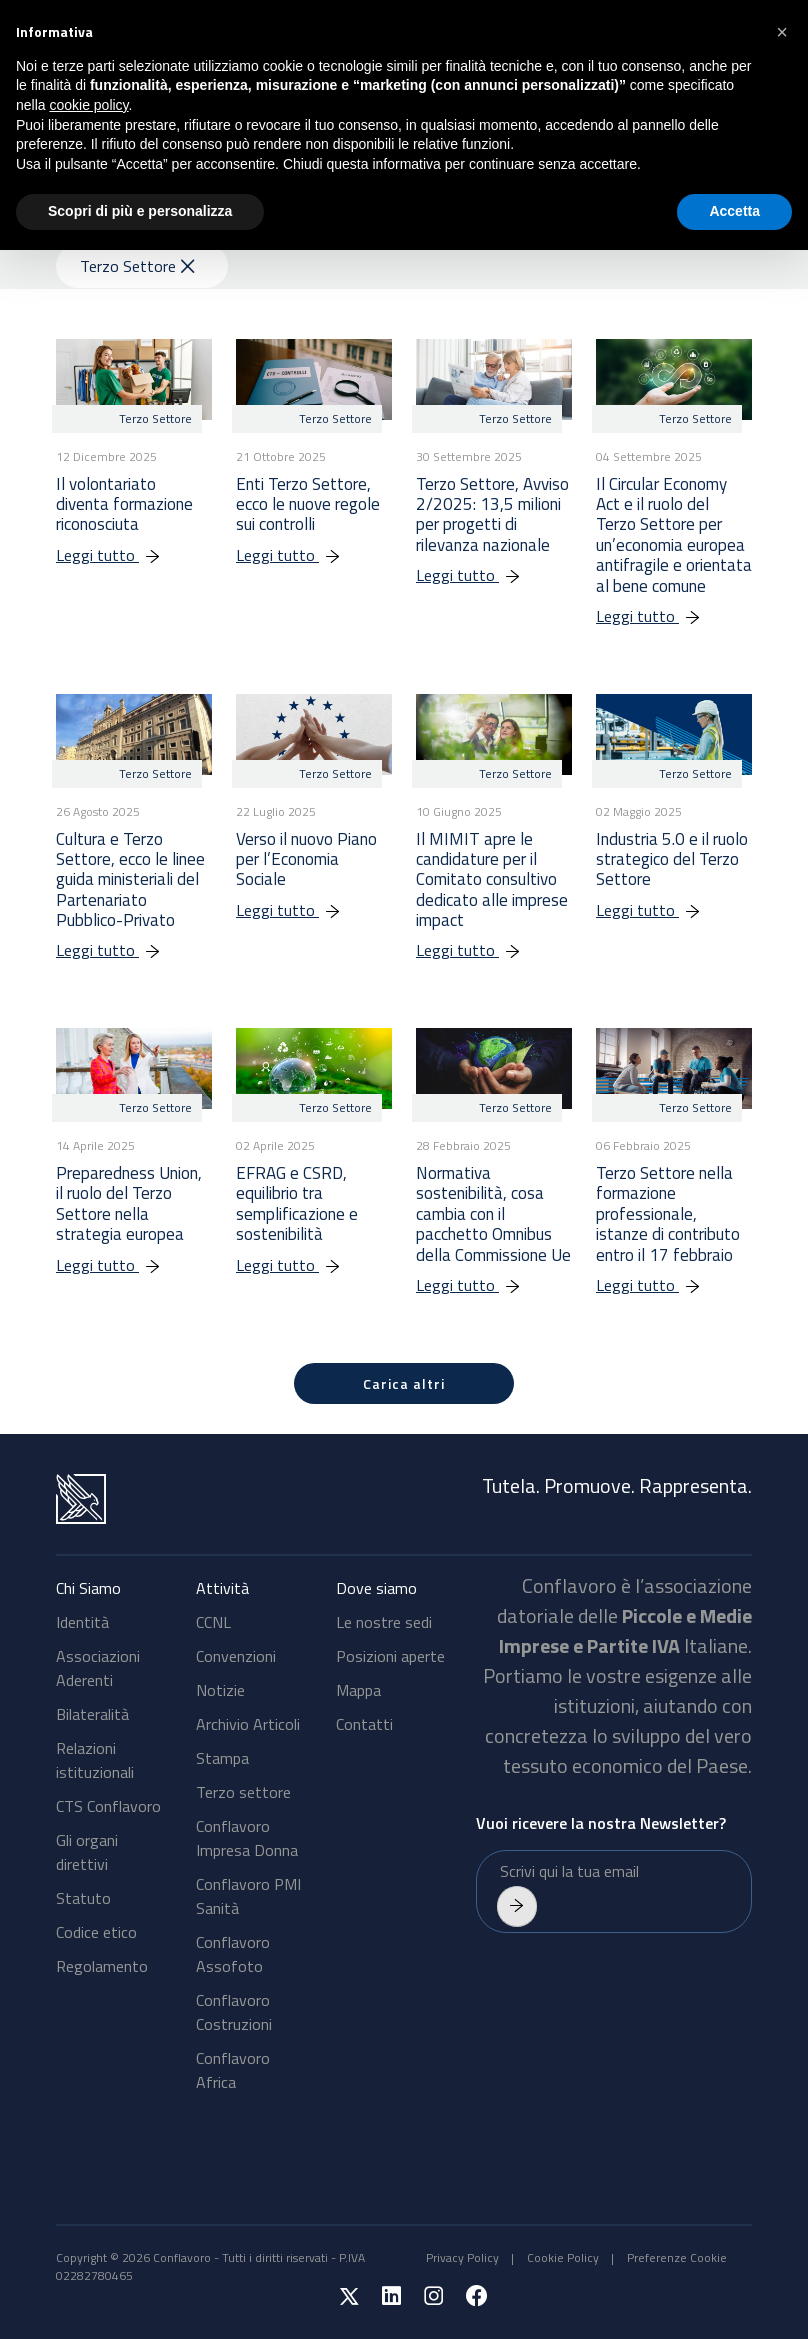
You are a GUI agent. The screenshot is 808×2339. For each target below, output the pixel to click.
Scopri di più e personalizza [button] (140, 211)
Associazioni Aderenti (98, 1668)
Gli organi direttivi (87, 1852)
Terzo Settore (137, 266)
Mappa (358, 1690)
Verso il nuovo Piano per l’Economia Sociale (306, 859)
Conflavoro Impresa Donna (247, 1838)
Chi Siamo (88, 1588)
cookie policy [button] (88, 105)
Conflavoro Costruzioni (234, 2012)
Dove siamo (376, 1588)
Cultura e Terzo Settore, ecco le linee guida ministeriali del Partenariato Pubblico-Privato (130, 880)
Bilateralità (92, 1714)
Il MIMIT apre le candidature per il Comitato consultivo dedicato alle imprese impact (492, 880)
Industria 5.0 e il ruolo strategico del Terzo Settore (672, 859)
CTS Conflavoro (108, 1806)
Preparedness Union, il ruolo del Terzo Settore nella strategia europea (129, 1203)
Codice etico (96, 1932)
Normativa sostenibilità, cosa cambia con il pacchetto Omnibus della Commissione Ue (493, 1214)
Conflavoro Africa (233, 2070)
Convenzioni (236, 1656)
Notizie (220, 1690)
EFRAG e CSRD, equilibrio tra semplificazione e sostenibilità (297, 1203)
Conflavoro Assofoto (233, 1954)
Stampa (222, 1758)
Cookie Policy (563, 2257)
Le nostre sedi (384, 1622)
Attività (222, 1588)
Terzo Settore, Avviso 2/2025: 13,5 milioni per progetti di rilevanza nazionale (492, 514)
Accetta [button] (734, 211)
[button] (782, 32)
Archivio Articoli (248, 1724)
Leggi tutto (118, 555)
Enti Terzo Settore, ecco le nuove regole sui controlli (308, 504)
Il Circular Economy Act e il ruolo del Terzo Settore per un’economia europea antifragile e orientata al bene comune (674, 535)
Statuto (83, 1898)
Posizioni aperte (390, 1656)
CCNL (213, 1622)
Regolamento (102, 1966)
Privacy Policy (462, 2257)
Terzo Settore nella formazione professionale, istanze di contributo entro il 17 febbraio (668, 1214)
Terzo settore (243, 1792)
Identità (82, 1622)
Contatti (364, 1724)
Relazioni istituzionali (95, 1760)
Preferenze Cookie (677, 2257)
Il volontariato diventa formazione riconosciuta (124, 504)
